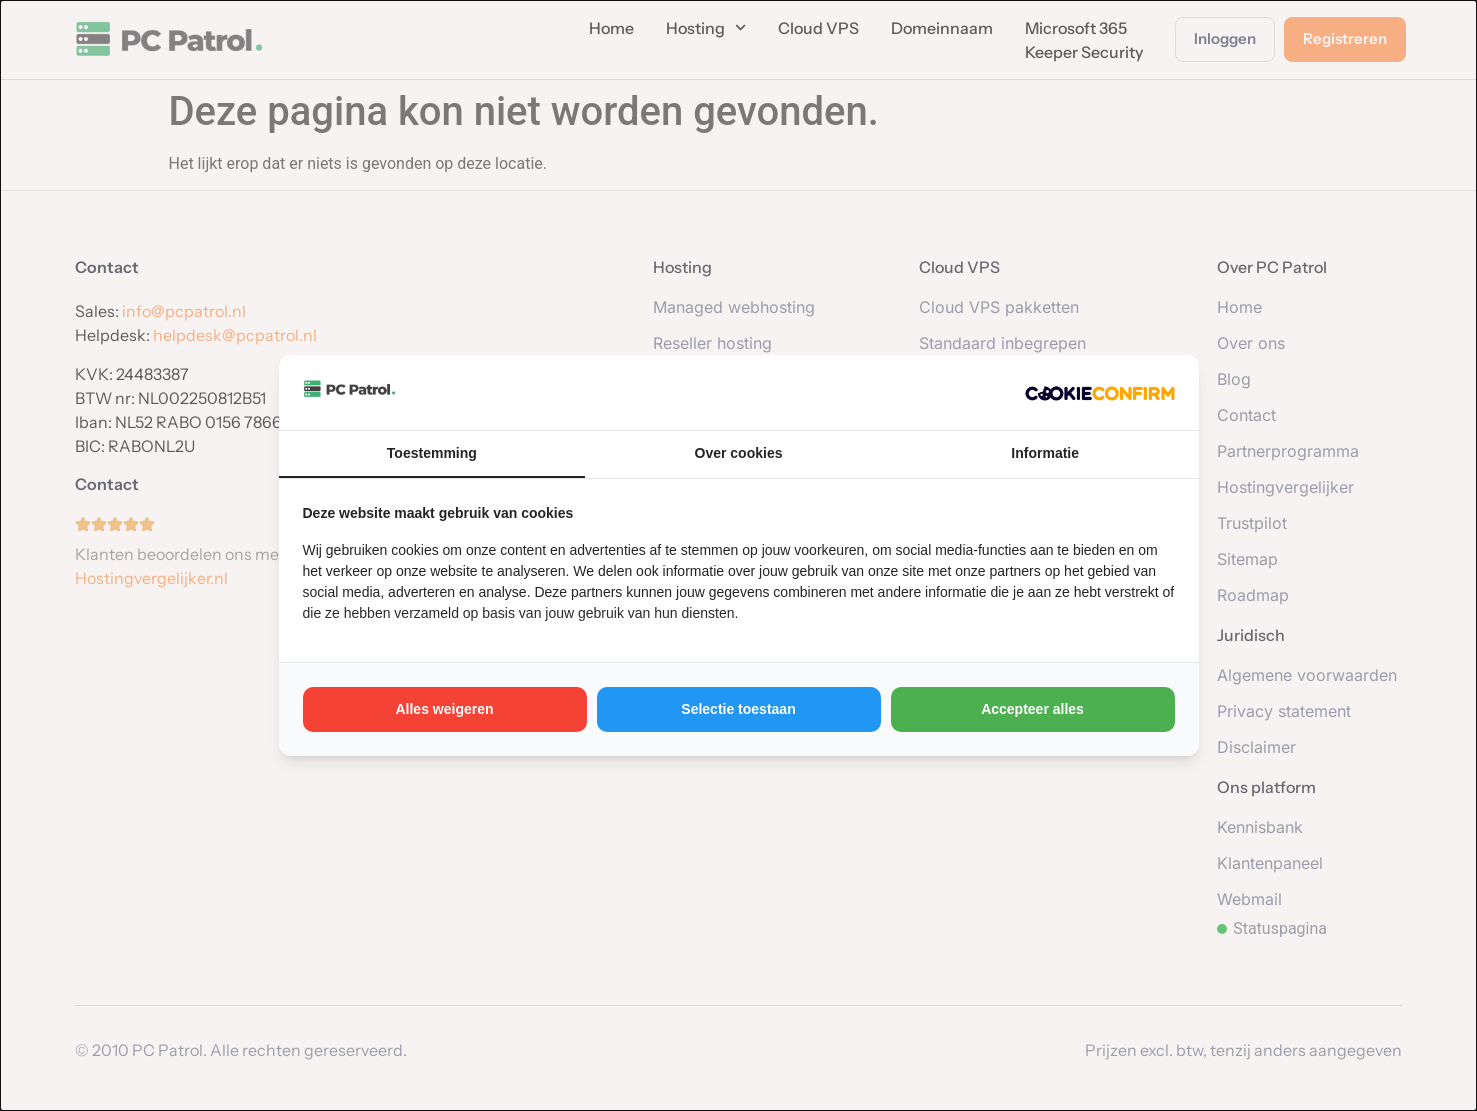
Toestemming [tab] (432, 453)
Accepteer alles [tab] (1032, 709)
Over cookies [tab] (739, 453)
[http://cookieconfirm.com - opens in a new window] (1100, 392)
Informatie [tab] (1045, 453)
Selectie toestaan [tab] (738, 709)
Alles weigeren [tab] (444, 709)
